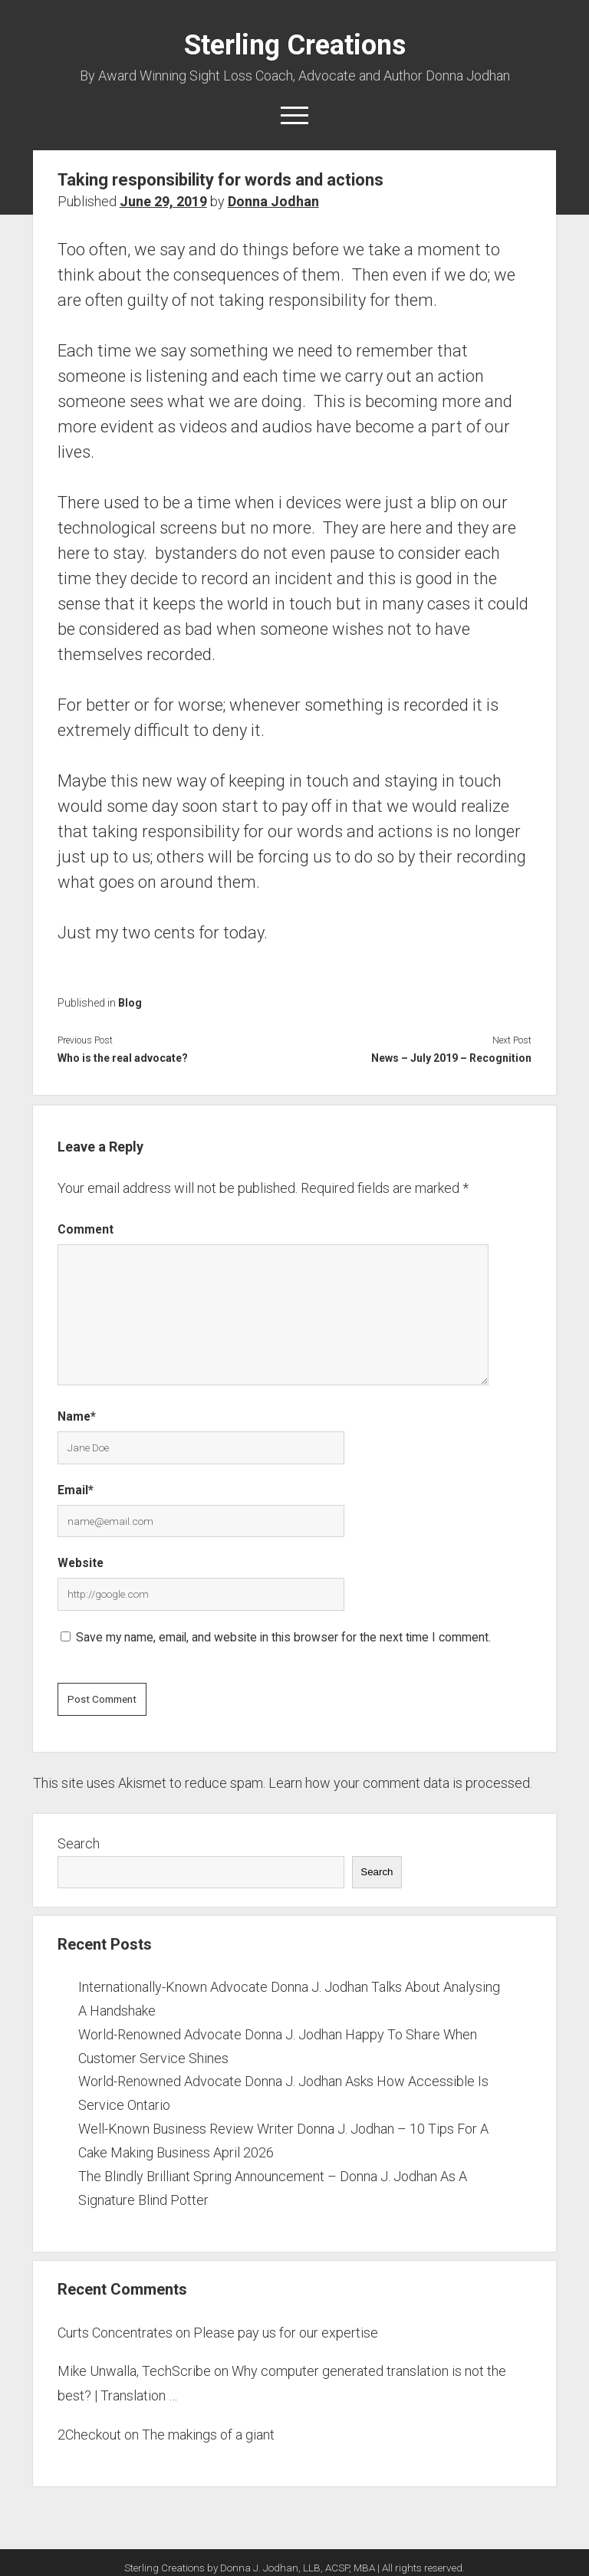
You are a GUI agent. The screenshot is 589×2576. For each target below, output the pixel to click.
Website (81, 1563)
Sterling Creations (295, 45)
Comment (86, 1229)
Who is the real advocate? (123, 1058)
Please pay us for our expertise (285, 2333)
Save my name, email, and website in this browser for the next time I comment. (283, 1637)
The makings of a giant (208, 2434)
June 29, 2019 (163, 201)
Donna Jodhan (273, 201)
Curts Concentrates (115, 2333)
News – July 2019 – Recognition (451, 1058)
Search (79, 1843)
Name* (77, 1416)
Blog (130, 1003)
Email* (76, 1490)
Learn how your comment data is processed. (400, 1783)
